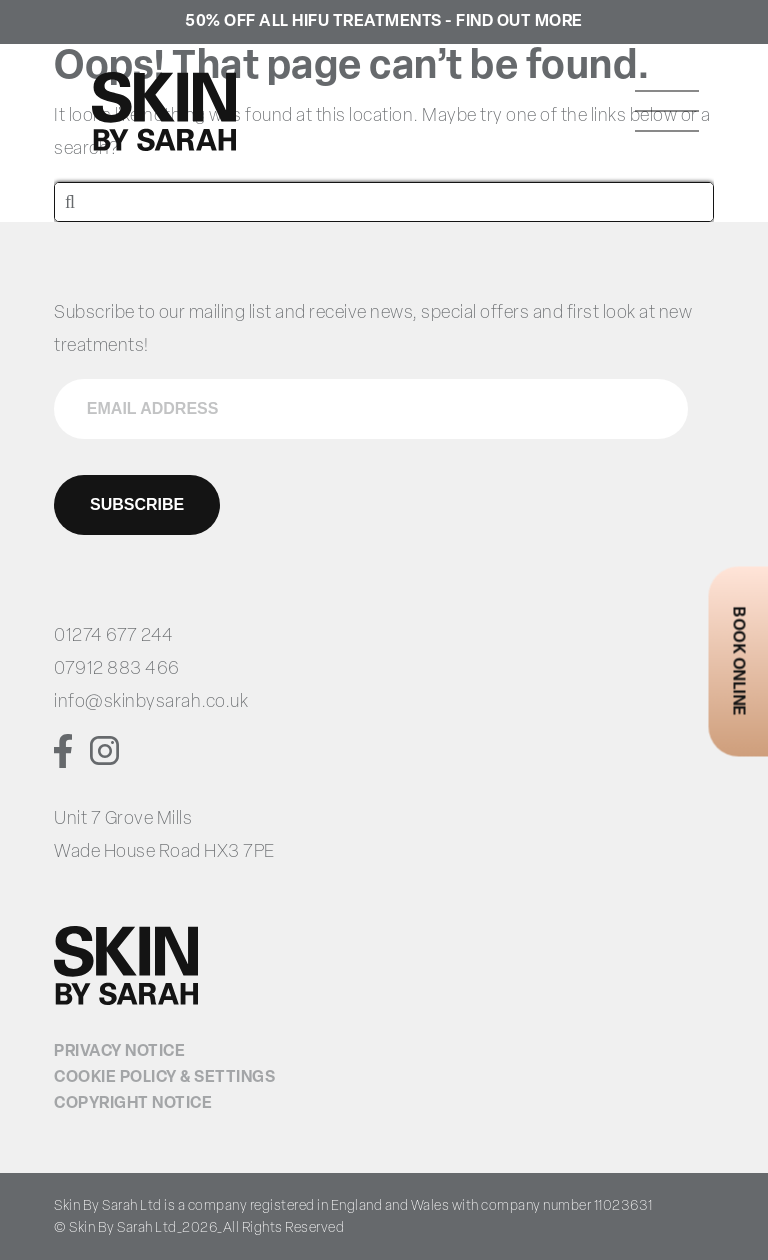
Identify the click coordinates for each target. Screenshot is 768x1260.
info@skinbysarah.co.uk (151, 702)
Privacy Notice (119, 1052)
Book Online (737, 662)
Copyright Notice (133, 1104)
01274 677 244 (114, 636)
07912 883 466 (117, 669)
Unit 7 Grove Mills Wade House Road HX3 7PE (164, 836)
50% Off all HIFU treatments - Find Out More (384, 22)
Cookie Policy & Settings (164, 1078)
